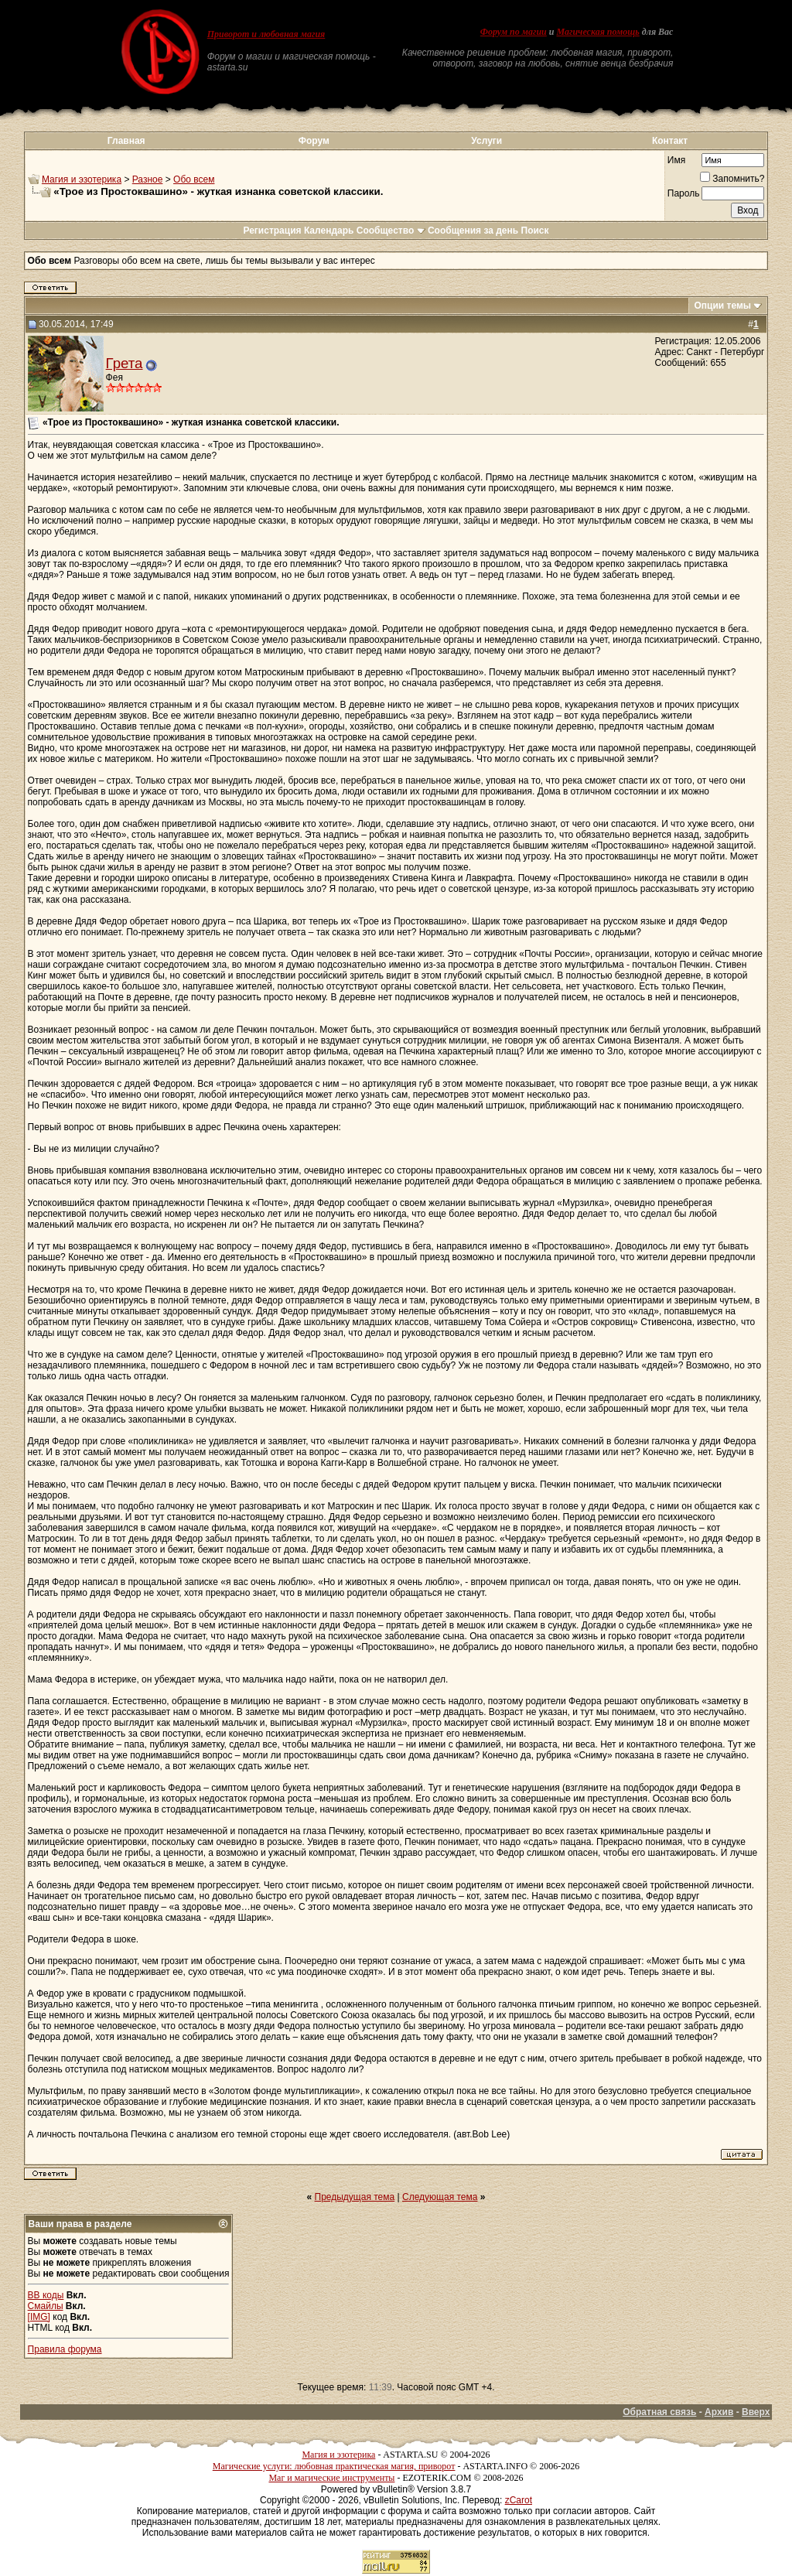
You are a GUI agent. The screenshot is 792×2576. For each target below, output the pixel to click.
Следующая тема (439, 2197)
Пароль (683, 193)
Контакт (670, 140)
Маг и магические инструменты (331, 2477)
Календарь (329, 230)
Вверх (756, 2412)
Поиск (535, 230)
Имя (676, 160)
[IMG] (39, 2316)
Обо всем (193, 179)
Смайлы (45, 2306)
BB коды (46, 2295)
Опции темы (722, 305)
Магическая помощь (597, 31)
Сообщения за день (473, 230)
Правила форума (65, 2349)
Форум (314, 140)
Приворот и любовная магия (266, 34)
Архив (719, 2412)
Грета (124, 363)
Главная (126, 140)
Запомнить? (732, 178)
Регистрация (272, 230)
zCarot (518, 2500)
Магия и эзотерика (81, 179)
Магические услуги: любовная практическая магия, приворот (334, 2466)
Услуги (486, 140)
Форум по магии (513, 31)
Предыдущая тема (355, 2197)
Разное (147, 179)
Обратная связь (659, 2412)
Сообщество (391, 230)
